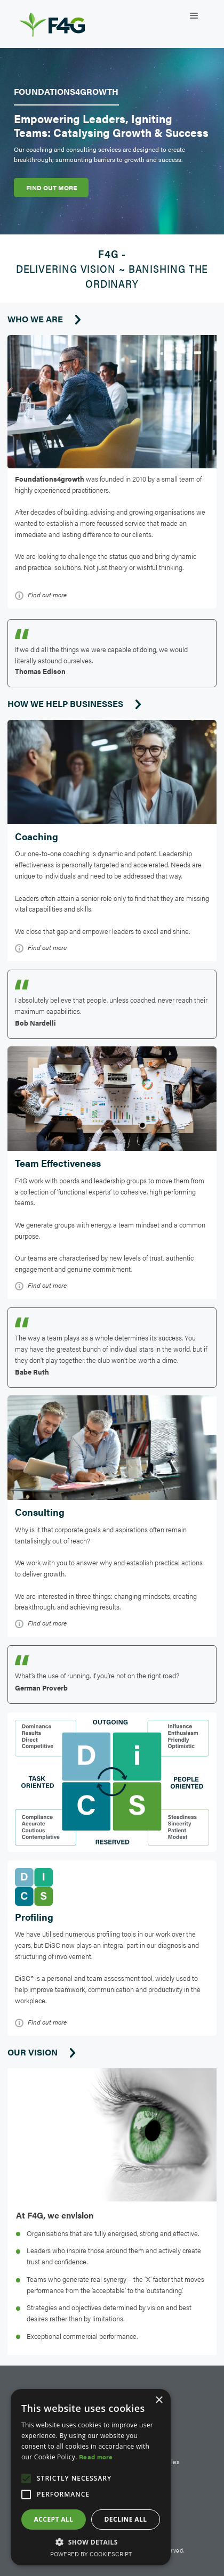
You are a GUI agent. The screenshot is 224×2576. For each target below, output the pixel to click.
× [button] (159, 2400)
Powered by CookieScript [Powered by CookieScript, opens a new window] (91, 2554)
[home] (63, 21)
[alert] (91, 2477)
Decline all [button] (126, 2519)
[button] (194, 16)
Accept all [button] (54, 2519)
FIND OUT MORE (51, 187)
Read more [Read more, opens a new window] (96, 2456)
